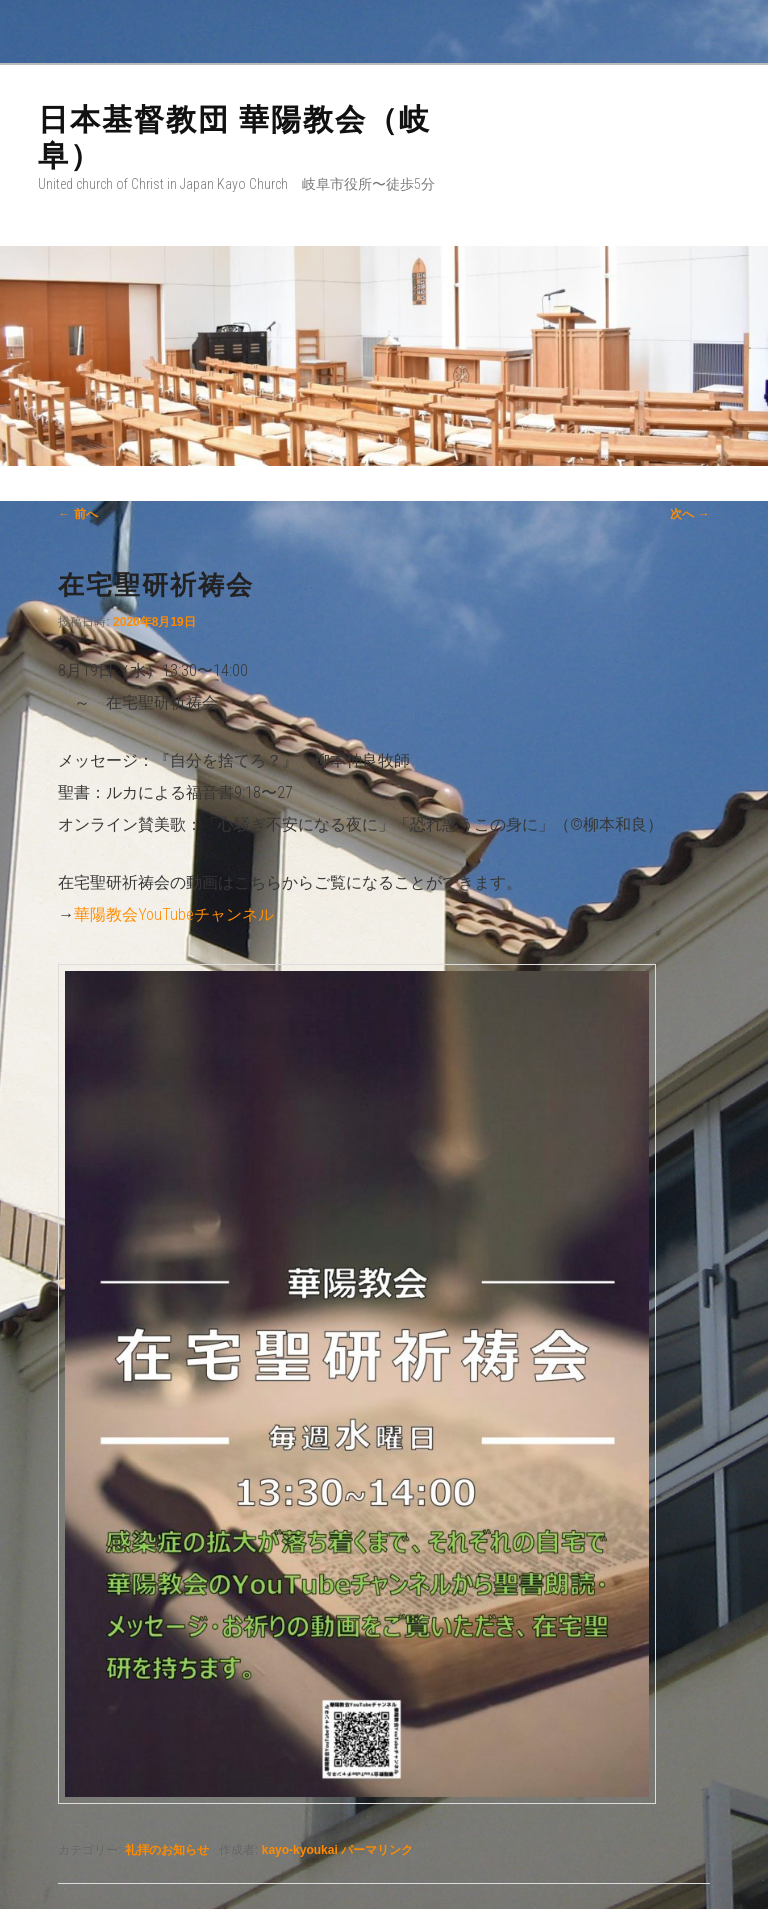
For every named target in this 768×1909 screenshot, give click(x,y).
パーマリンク (377, 1850)
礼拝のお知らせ (167, 1850)
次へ (689, 514)
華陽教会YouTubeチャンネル (174, 914)
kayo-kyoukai (300, 1850)
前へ (77, 514)
